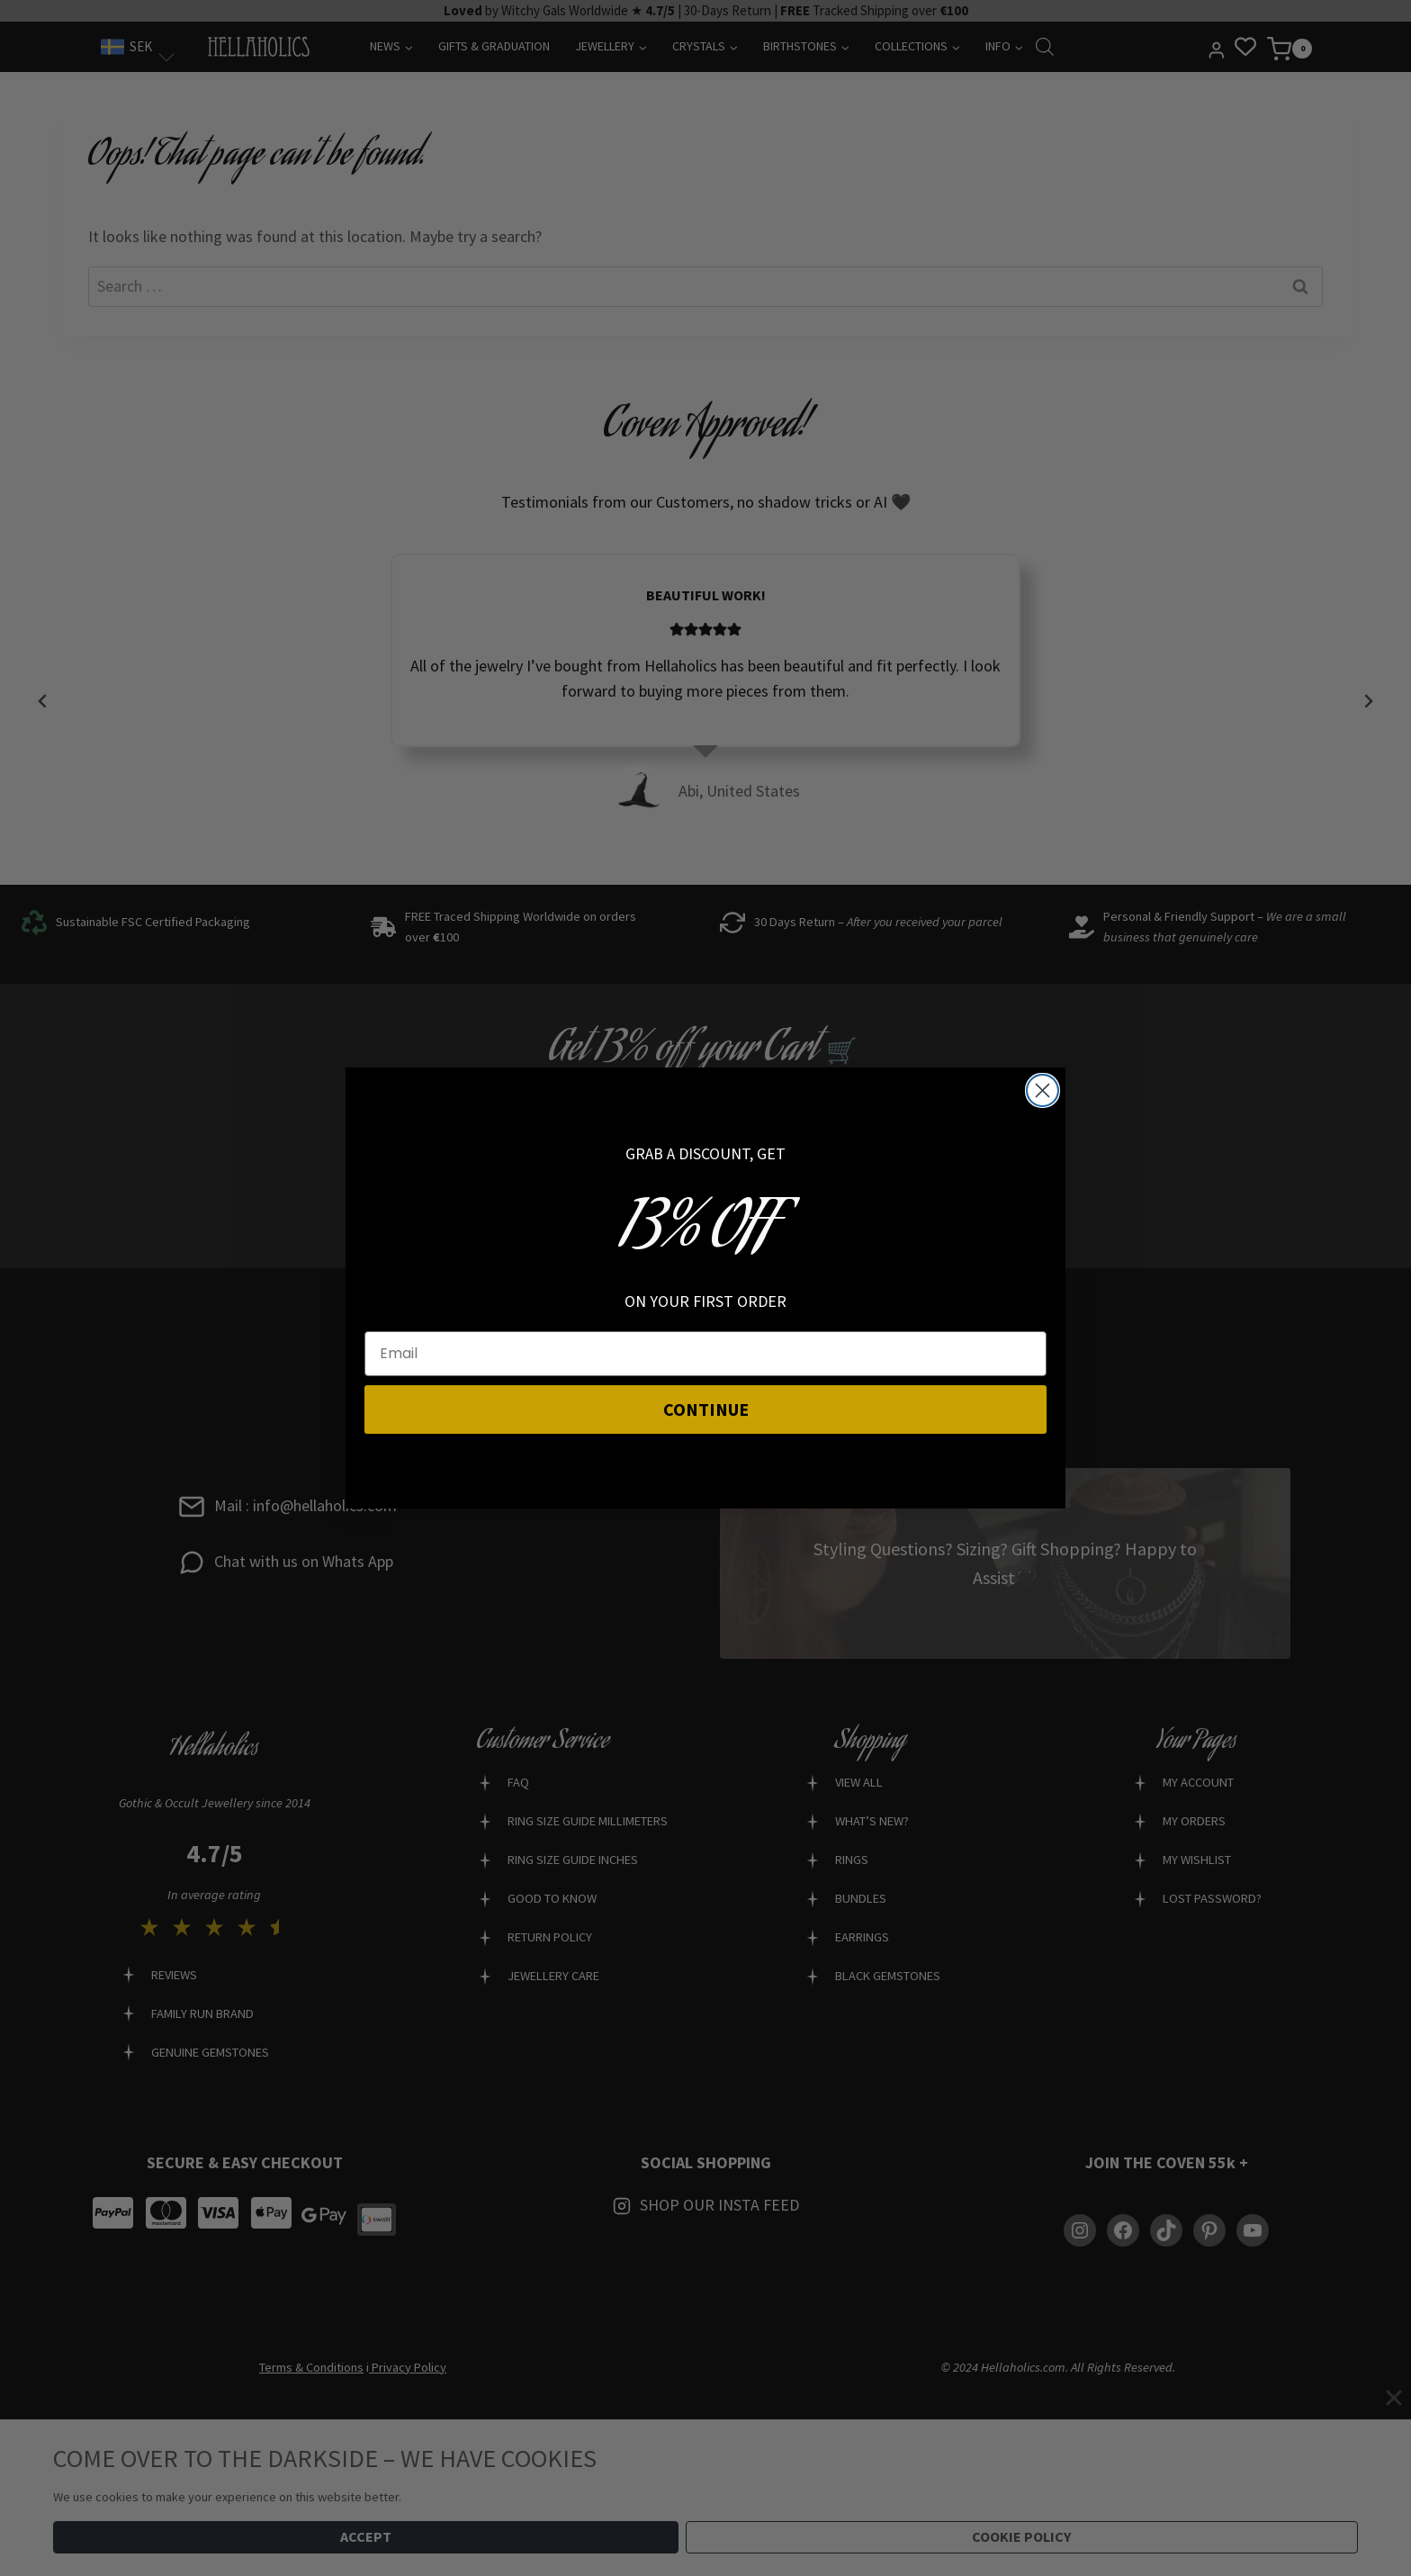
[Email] (705, 1353)
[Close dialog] (1042, 1090)
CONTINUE (706, 1409)
